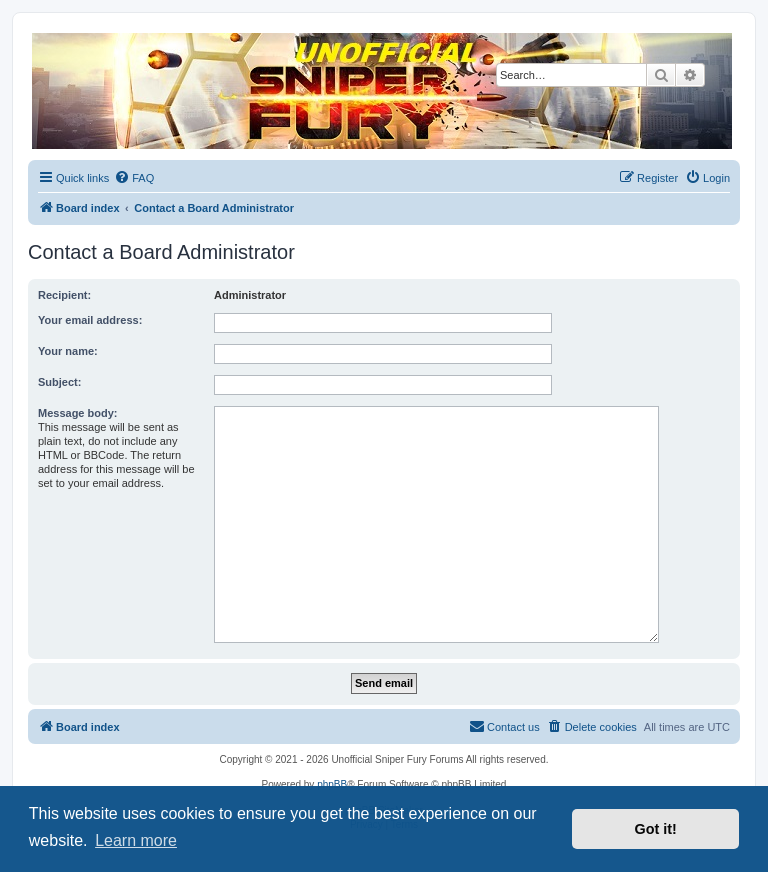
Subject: (59, 382)
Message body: (77, 413)
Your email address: (90, 320)
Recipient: (64, 295)
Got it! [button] (656, 829)
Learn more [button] (136, 840)
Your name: (68, 351)
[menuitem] (134, 178)
